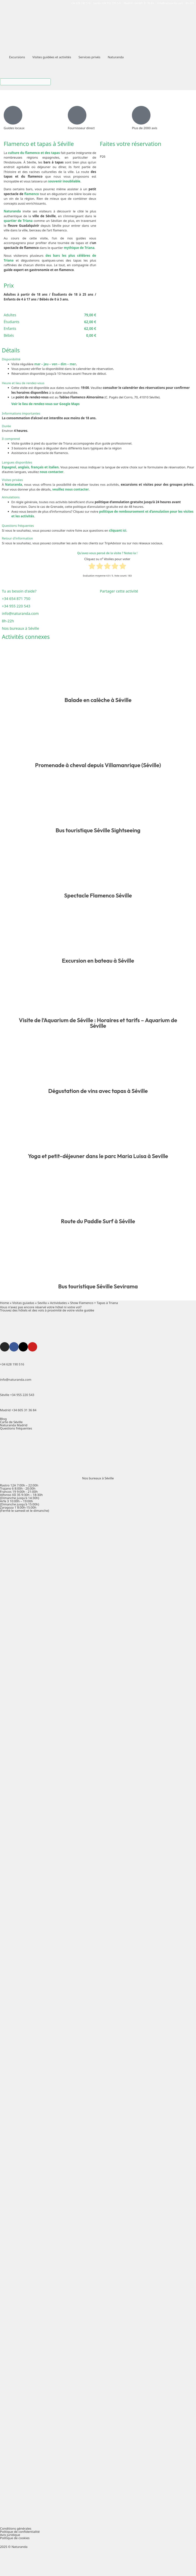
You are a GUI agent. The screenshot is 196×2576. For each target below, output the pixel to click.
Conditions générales (15, 2528)
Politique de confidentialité (20, 2531)
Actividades (58, 1303)
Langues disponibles (17, 462)
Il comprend (11, 439)
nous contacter (52, 472)
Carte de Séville (11, 1422)
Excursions (17, 57)
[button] (98, 359)
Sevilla (42, 1303)
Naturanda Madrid (13, 1425)
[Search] (25, 81)
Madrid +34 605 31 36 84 (139, 3)
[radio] (91, 567)
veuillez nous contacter (70, 489)
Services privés (90, 57)
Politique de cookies (15, 2538)
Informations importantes (21, 413)
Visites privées (12, 480)
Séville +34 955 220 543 (17, 1395)
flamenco (31, 194)
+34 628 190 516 (80, 3)
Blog (3, 1419)
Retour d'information (17, 538)
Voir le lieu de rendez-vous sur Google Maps (45, 404)
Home (4, 1303)
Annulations (11, 497)
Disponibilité (11, 359)
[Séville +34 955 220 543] (4, 1386)
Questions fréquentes (18, 525)
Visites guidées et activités (51, 57)
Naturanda (116, 57)
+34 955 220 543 (16, 606)
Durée (6, 426)
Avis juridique (10, 2535)
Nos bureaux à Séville (20, 628)
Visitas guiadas (23, 1303)
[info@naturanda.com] (4, 1371)
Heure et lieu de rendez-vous (23, 383)
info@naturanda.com (170, 3)
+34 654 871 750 (16, 598)
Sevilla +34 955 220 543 (107, 3)
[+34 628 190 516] (4, 1356)
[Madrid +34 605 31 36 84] (4, 1402)
